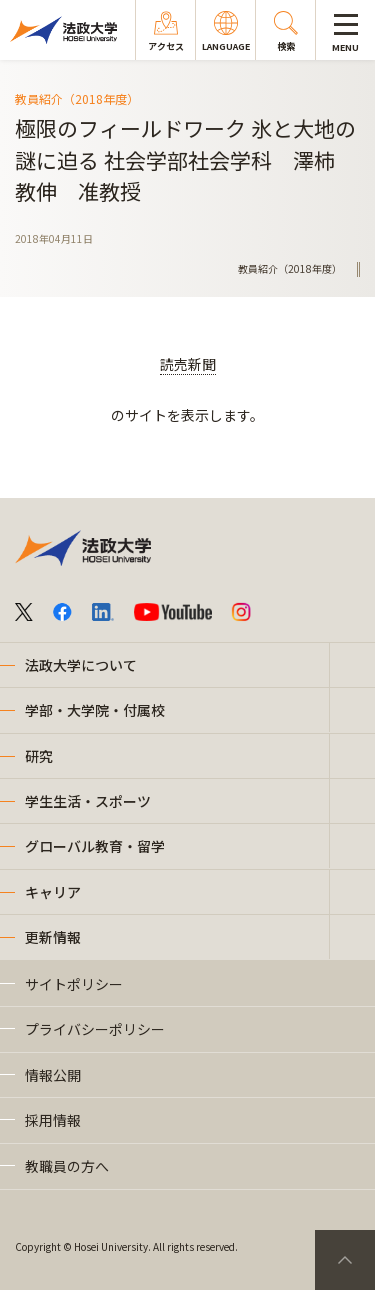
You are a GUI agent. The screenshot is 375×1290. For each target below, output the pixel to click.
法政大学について (81, 665)
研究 (39, 756)
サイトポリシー (74, 984)
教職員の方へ (67, 1166)
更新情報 (53, 937)
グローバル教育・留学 (95, 846)
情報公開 (53, 1075)
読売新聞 (188, 364)
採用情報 (53, 1120)
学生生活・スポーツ (88, 801)
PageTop (345, 1260)
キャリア (53, 892)
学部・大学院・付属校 (95, 710)
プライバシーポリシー (95, 1029)
